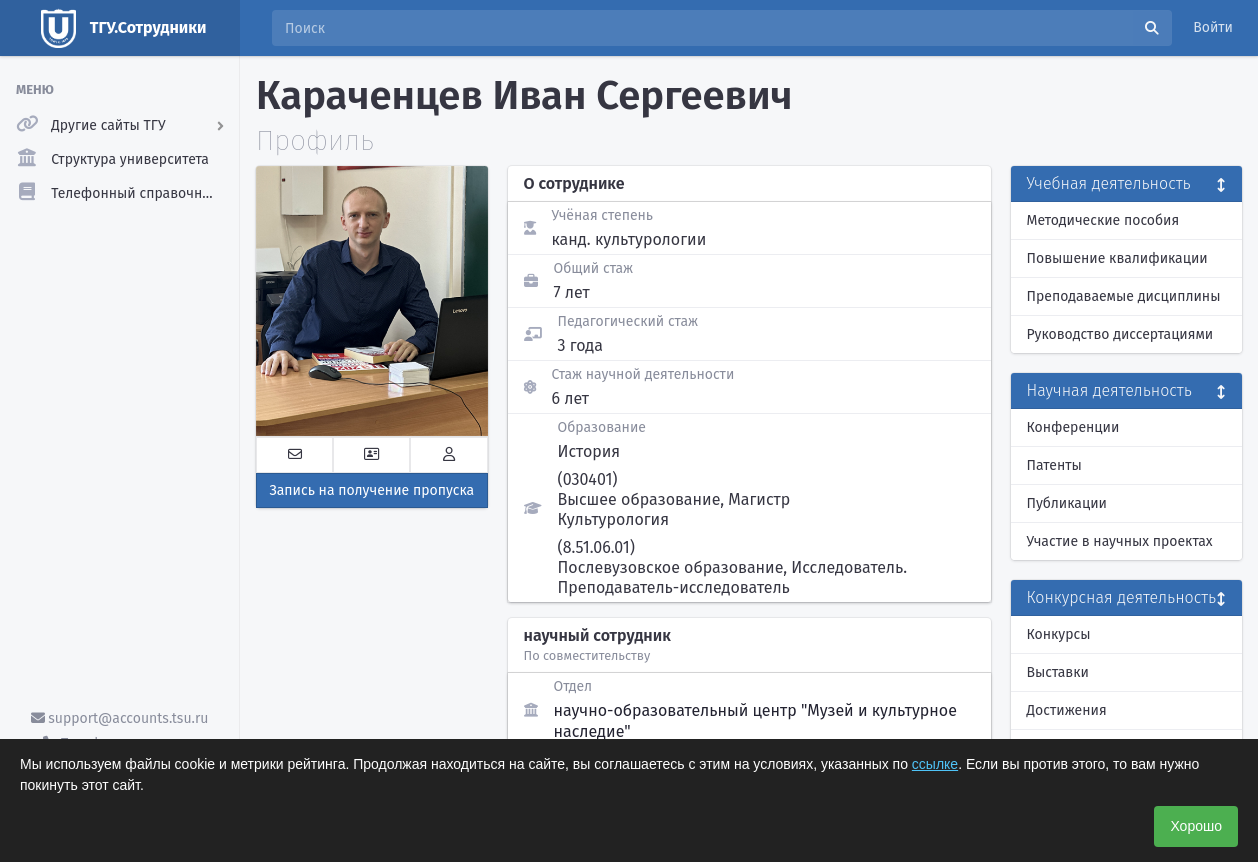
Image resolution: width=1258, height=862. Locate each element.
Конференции (1073, 427)
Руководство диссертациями (1120, 334)
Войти (1213, 27)
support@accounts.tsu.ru (120, 718)
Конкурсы (1059, 634)
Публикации (1067, 503)
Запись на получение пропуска (371, 490)
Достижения (1067, 710)
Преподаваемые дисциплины (1124, 296)
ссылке (935, 764)
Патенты (1054, 465)
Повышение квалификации (1117, 258)
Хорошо (1196, 826)
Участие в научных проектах (1120, 541)
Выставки (1058, 672)
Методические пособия (1103, 220)
